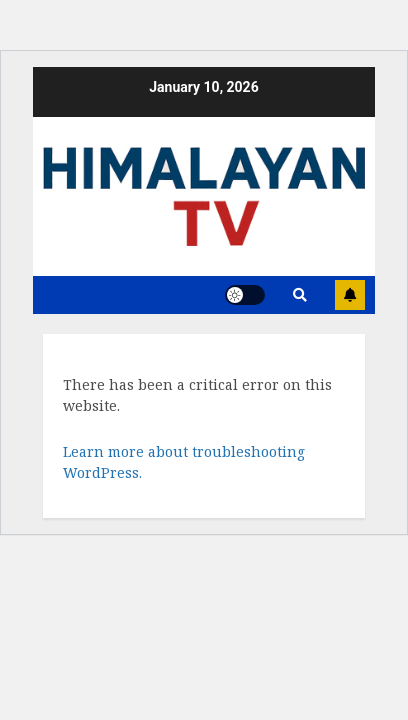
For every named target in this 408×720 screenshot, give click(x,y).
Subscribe (350, 295)
